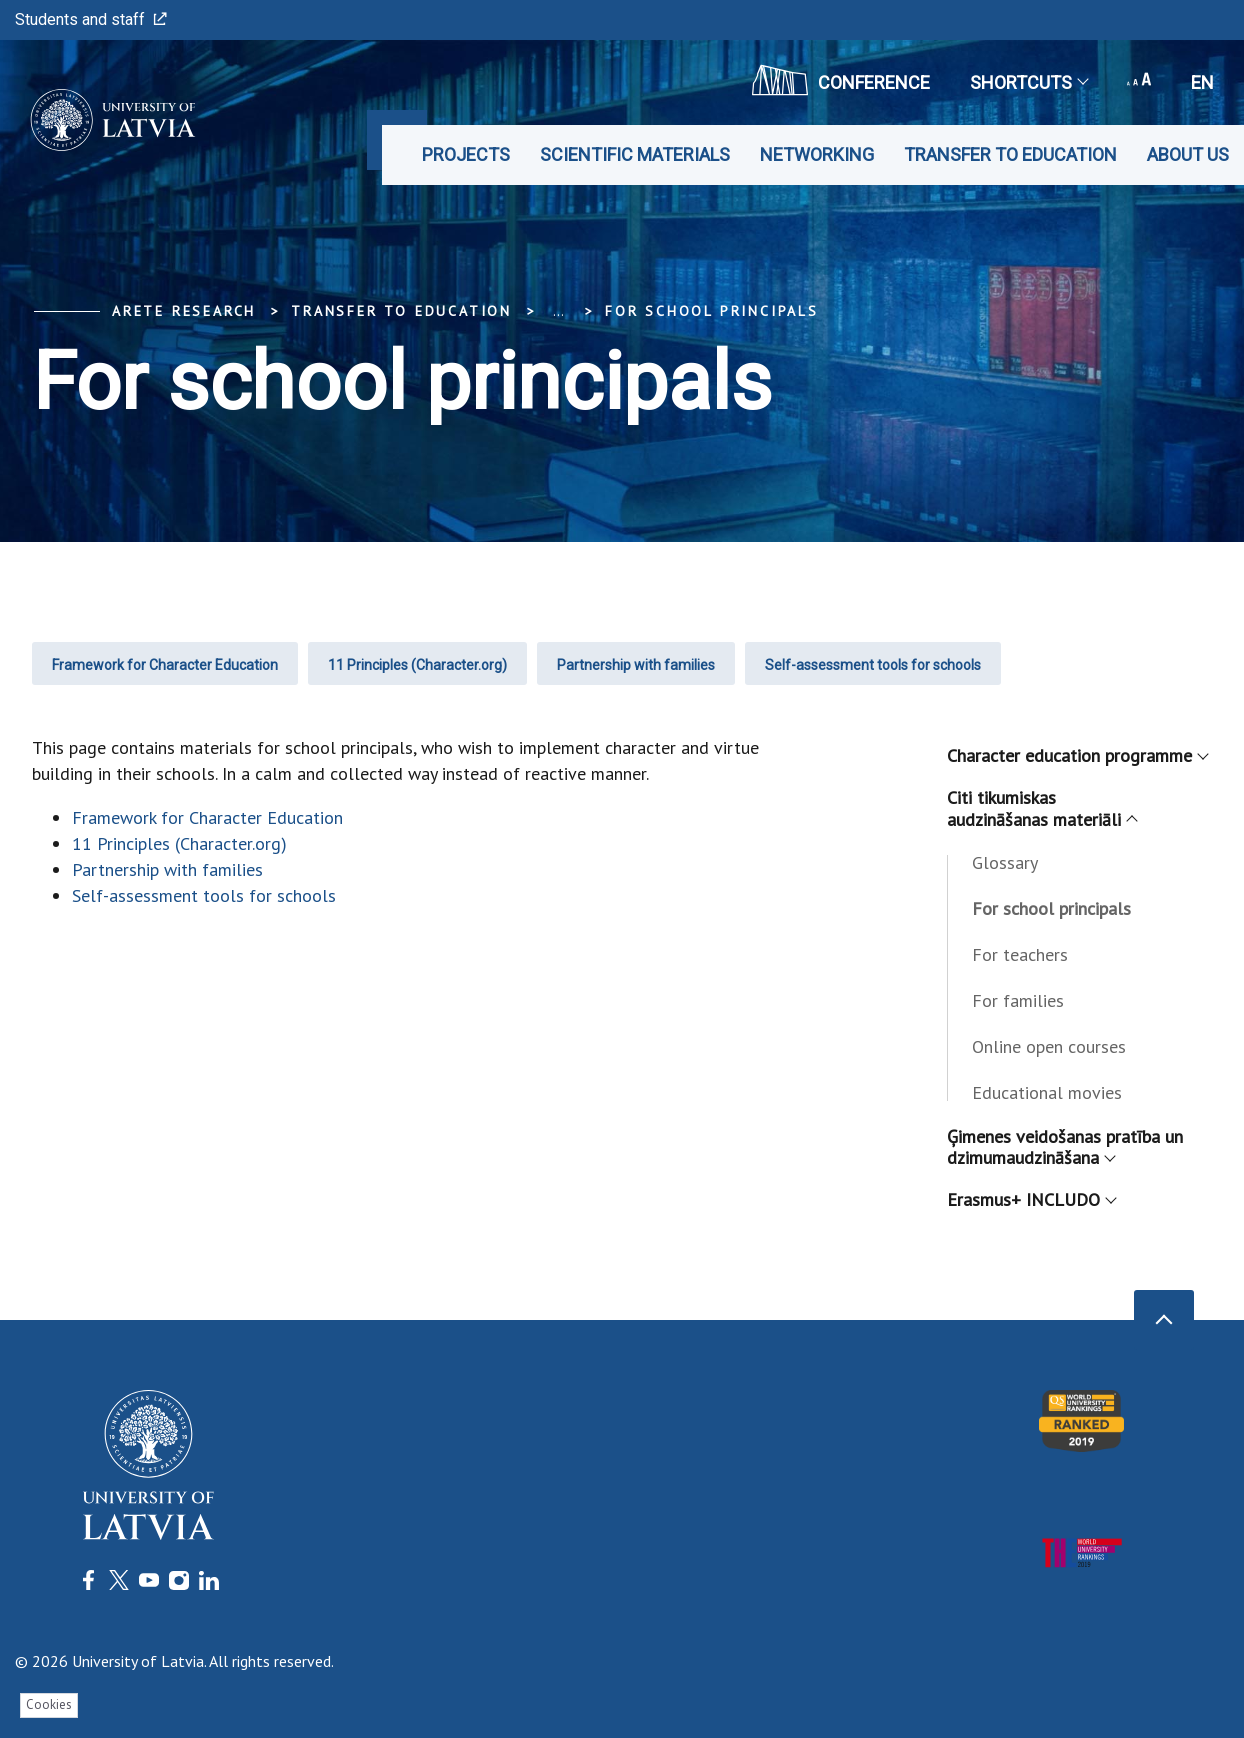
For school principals (712, 311)
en (1202, 82)
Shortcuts (1028, 82)
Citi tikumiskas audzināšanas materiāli (1041, 808)
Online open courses (1049, 1046)
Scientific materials (635, 154)
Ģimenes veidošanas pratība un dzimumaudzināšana (1065, 1147)
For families (1018, 1000)
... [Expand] (558, 311)
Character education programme (1077, 755)
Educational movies (1047, 1092)
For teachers (1020, 954)
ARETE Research (184, 311)
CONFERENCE (841, 80)
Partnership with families (636, 665)
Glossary (1005, 862)
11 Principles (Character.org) (417, 665)
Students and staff (91, 19)
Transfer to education (1010, 154)
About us (1188, 154)
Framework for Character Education (165, 665)
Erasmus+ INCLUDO (1031, 1199)
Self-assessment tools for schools (873, 665)
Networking (817, 154)
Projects (466, 154)
